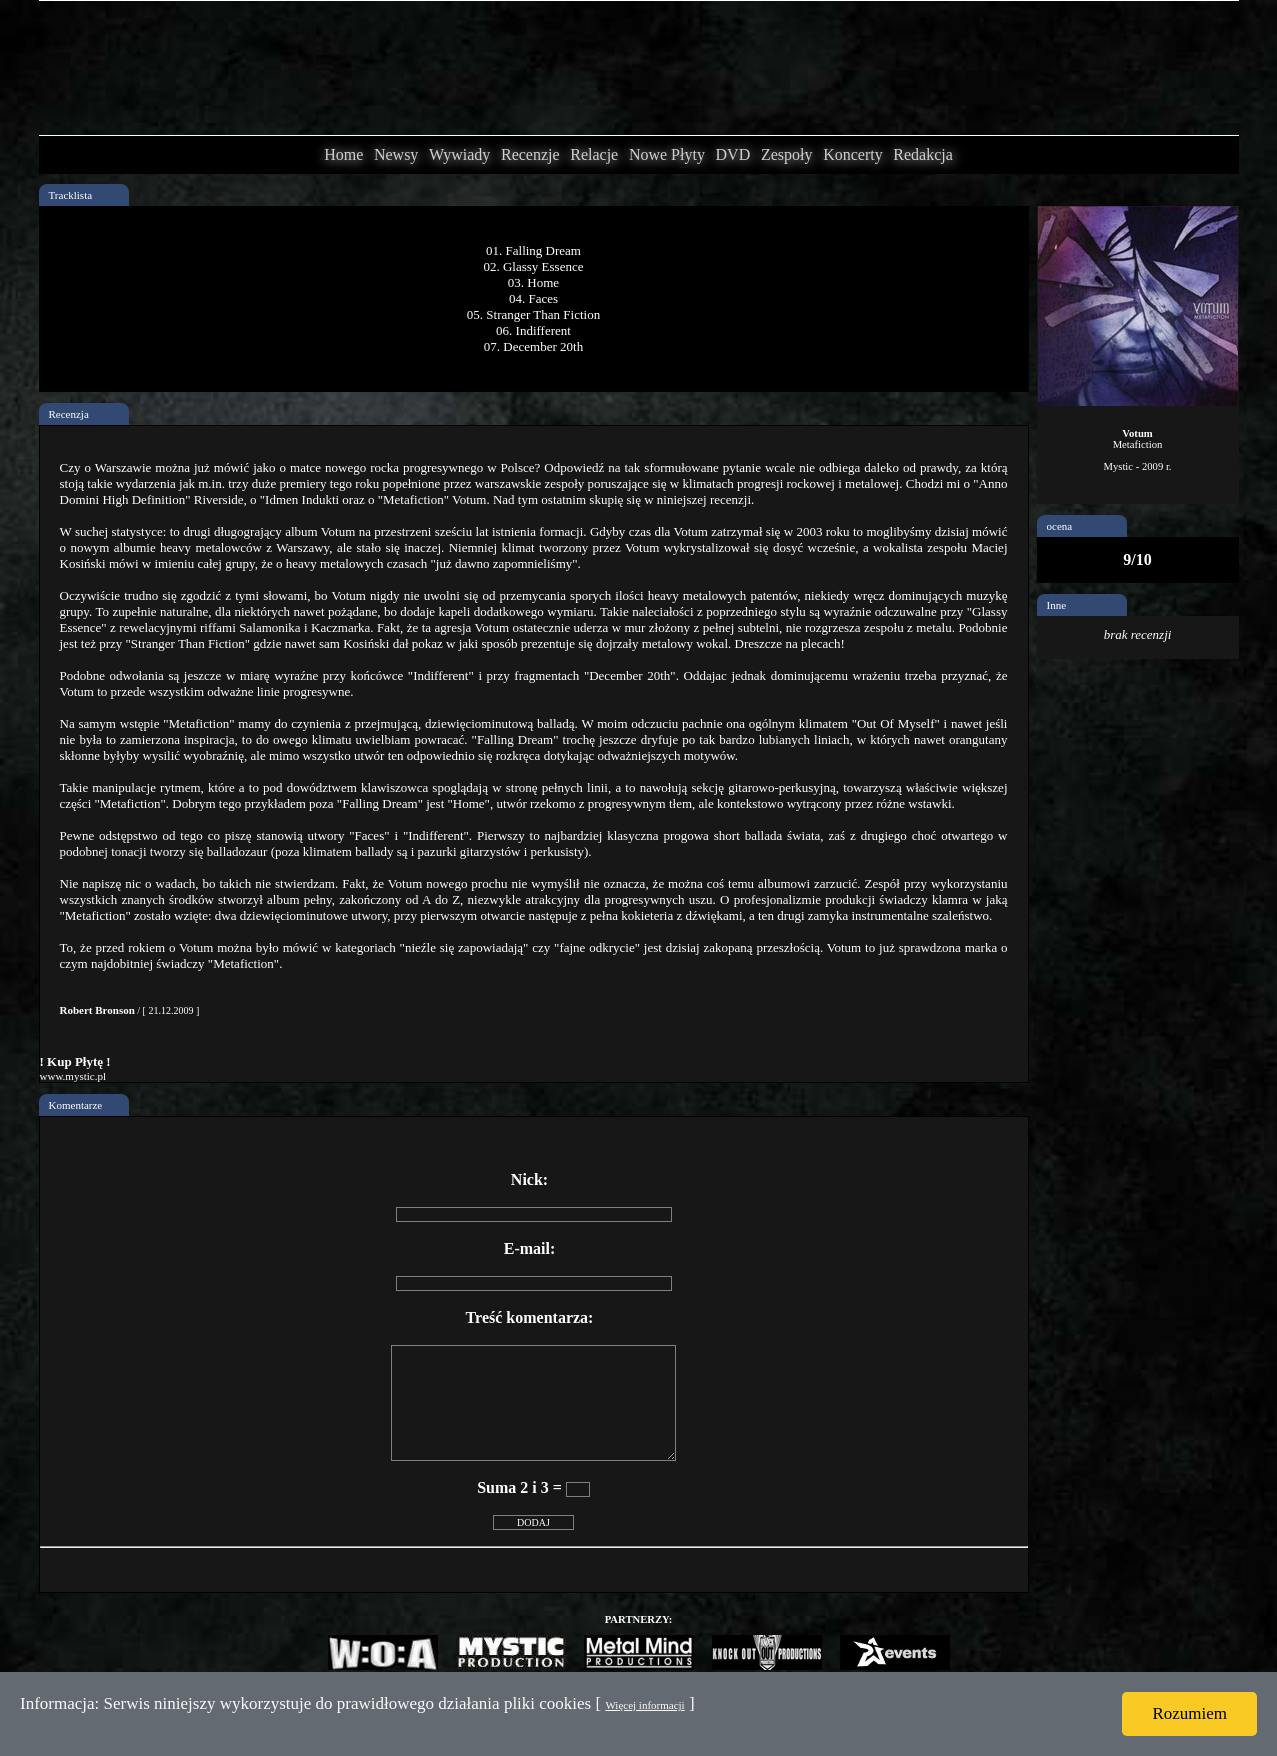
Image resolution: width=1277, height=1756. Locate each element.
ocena (1060, 526)
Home (343, 154)
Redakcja (923, 154)
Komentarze (76, 1105)
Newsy (396, 154)
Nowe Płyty (667, 154)
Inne (1057, 605)
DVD (733, 154)
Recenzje (530, 154)
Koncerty (853, 154)
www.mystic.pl (73, 1076)
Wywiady (459, 154)
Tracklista (71, 195)
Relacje (594, 154)
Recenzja (69, 414)
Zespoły (787, 154)
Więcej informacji (644, 1705)
